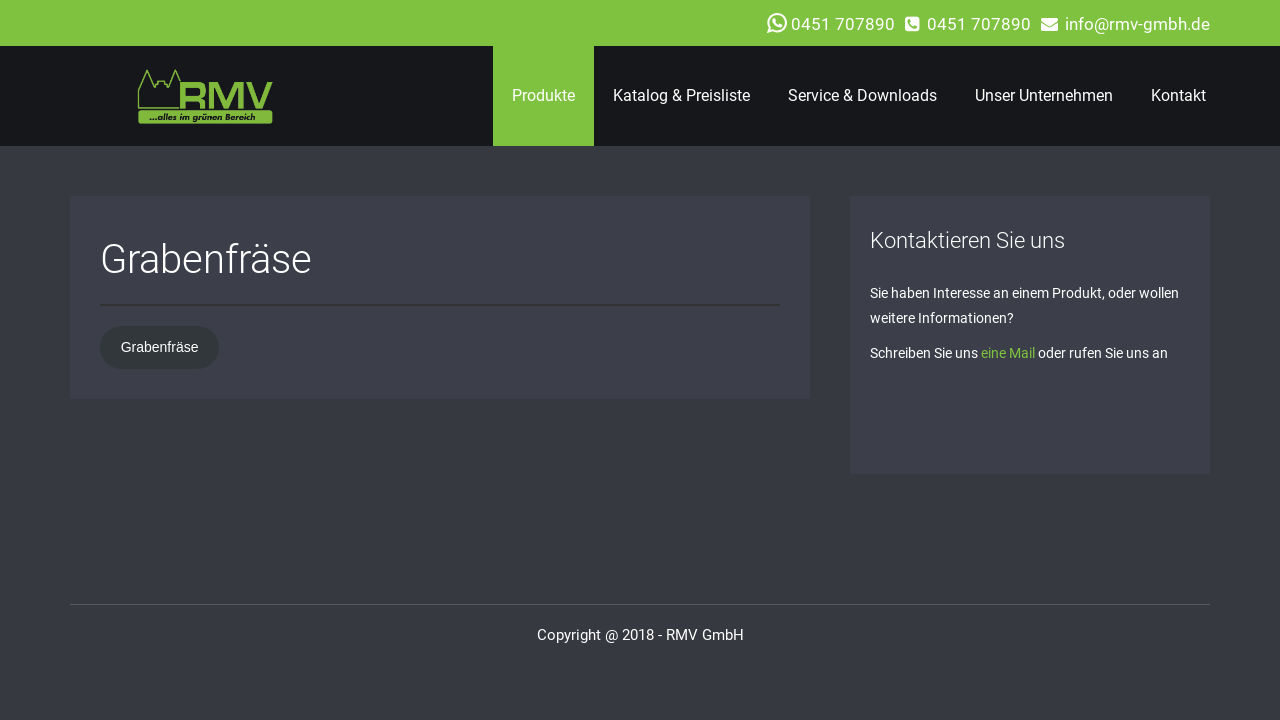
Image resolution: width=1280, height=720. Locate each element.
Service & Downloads (862, 95)
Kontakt (1178, 95)
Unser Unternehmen (1044, 95)
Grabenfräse (160, 347)
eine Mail (1008, 353)
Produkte (543, 95)
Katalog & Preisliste (681, 95)
